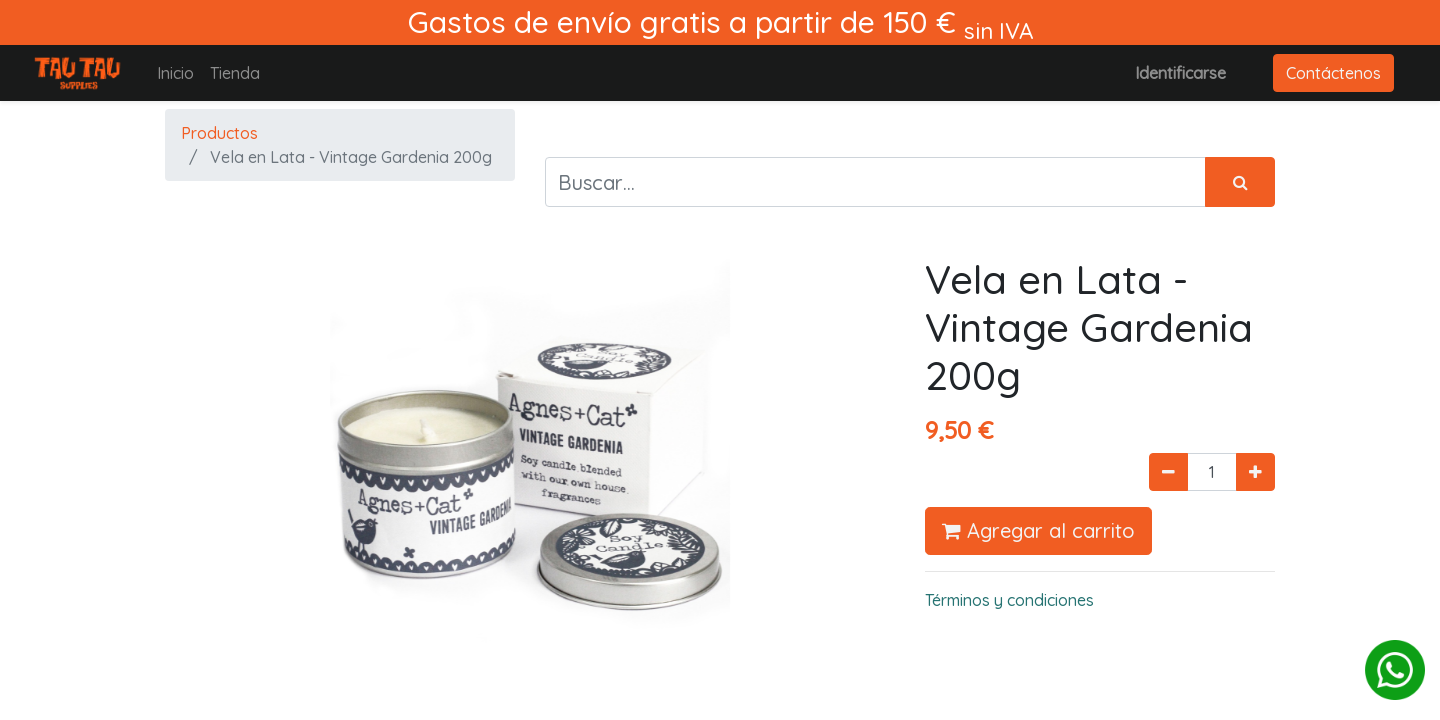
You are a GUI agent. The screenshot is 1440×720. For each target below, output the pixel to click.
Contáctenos (1333, 73)
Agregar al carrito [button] (1038, 530)
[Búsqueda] (1240, 182)
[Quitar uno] (1168, 472)
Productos (219, 133)
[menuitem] (175, 73)
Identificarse (1180, 73)
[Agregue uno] (1255, 472)
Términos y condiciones (1009, 600)
